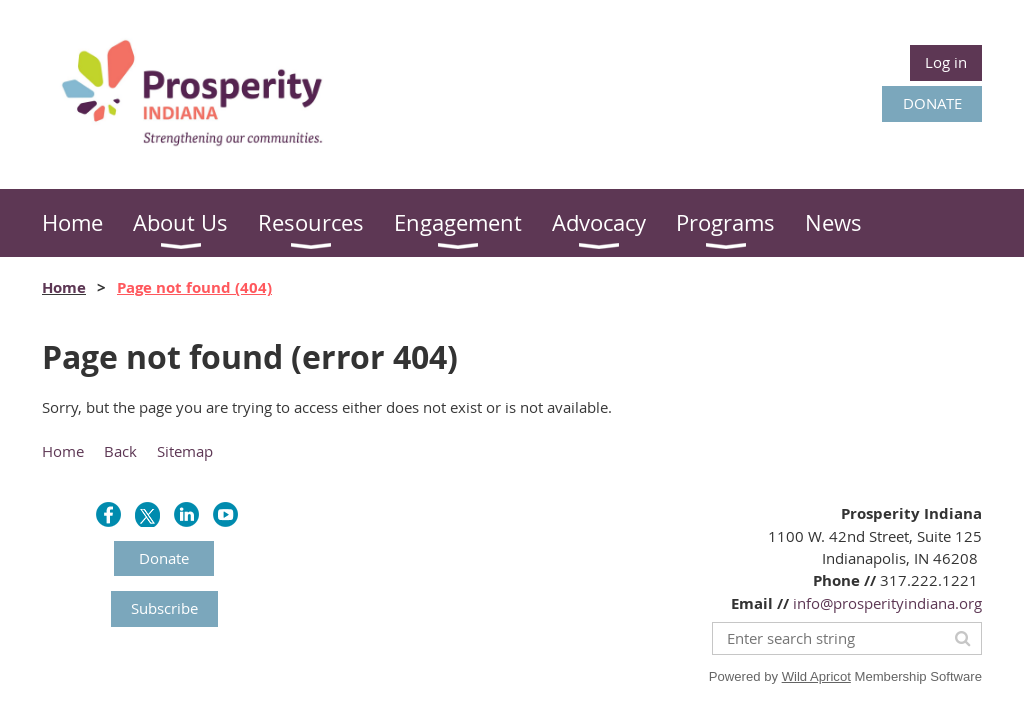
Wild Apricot (816, 676)
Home (64, 287)
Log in (946, 62)
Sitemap (185, 451)
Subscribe (164, 608)
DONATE (932, 103)
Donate (164, 558)
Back (120, 451)
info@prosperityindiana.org (887, 603)
